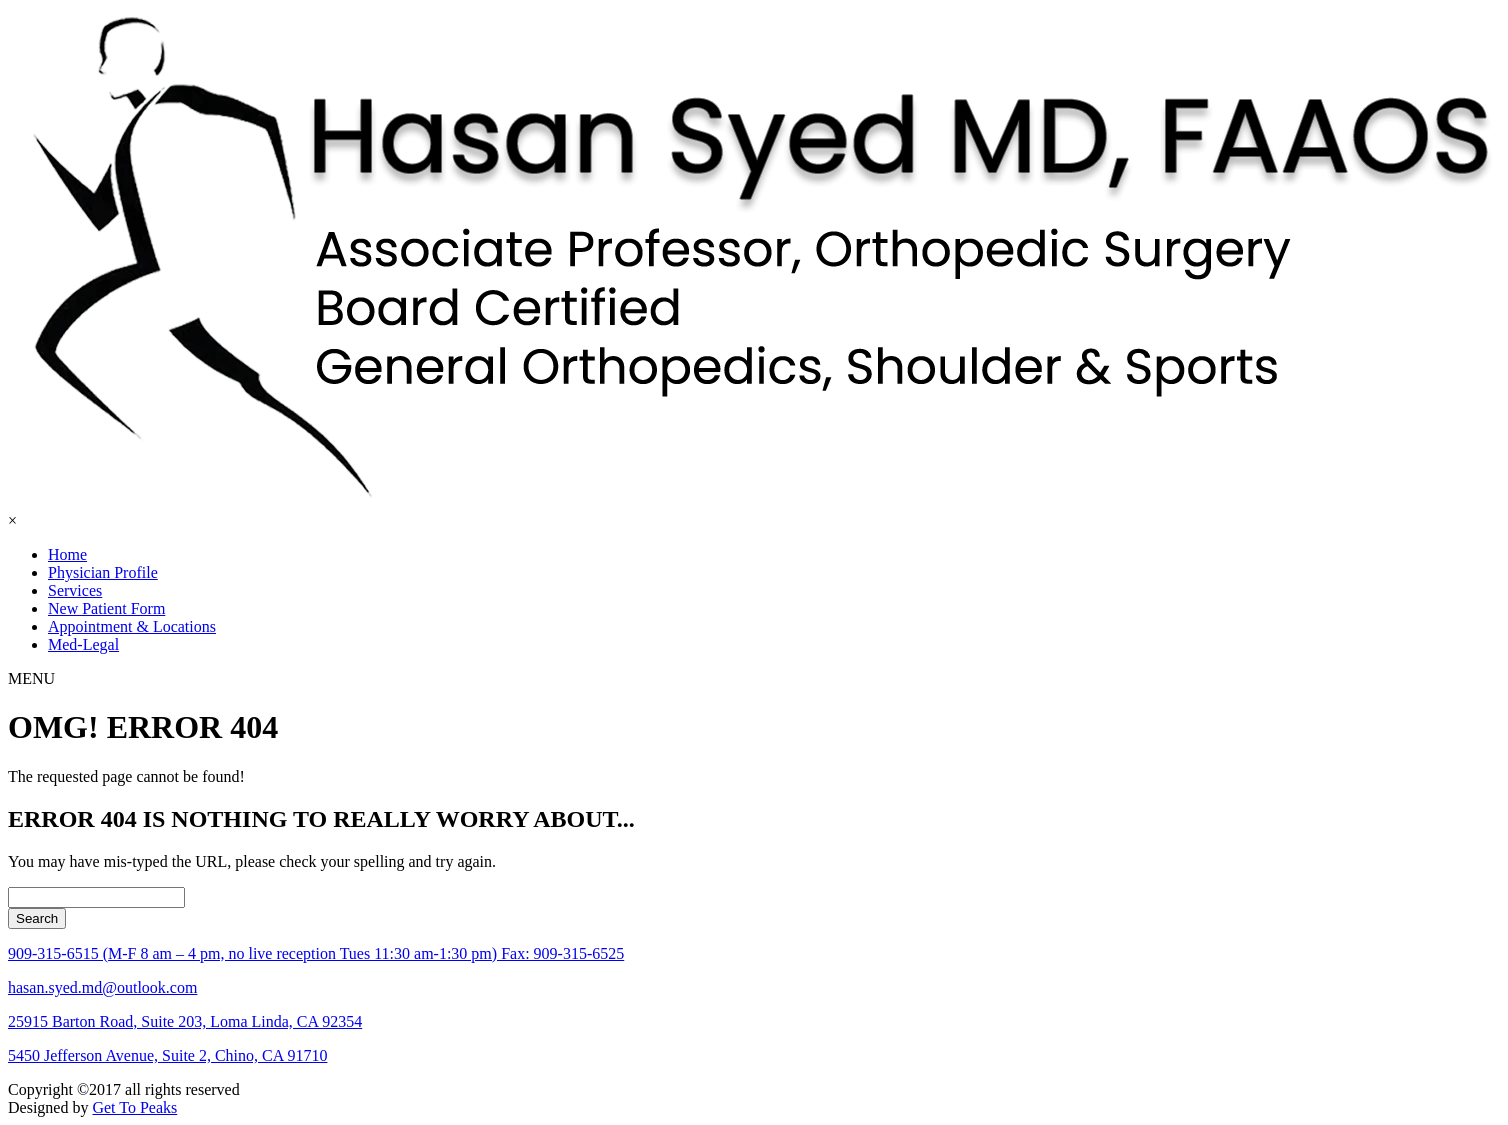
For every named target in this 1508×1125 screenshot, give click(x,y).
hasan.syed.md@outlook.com (102, 987)
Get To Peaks (134, 1107)
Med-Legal (83, 644)
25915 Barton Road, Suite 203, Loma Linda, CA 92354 (185, 1021)
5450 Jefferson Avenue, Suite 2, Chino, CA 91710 (167, 1055)
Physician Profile (103, 572)
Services (75, 590)
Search (37, 918)
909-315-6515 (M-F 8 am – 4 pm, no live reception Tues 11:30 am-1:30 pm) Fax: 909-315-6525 (316, 953)
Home (67, 554)
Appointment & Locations (132, 626)
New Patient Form (106, 608)
